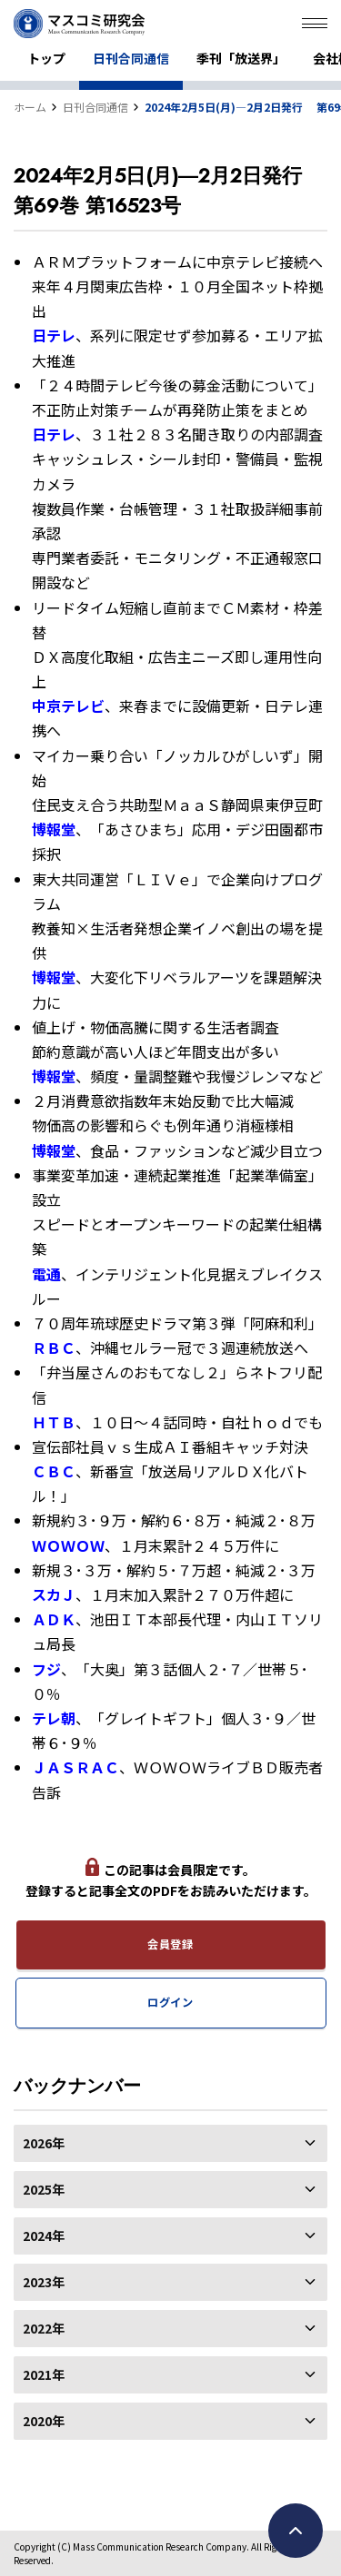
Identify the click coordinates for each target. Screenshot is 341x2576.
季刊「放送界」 (241, 58)
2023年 (170, 2282)
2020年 (170, 2421)
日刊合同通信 (131, 58)
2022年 (170, 2328)
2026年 (170, 2143)
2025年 (170, 2189)
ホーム (30, 106)
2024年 (170, 2235)
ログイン (170, 2002)
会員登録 (170, 1944)
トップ (46, 58)
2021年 (170, 2374)
